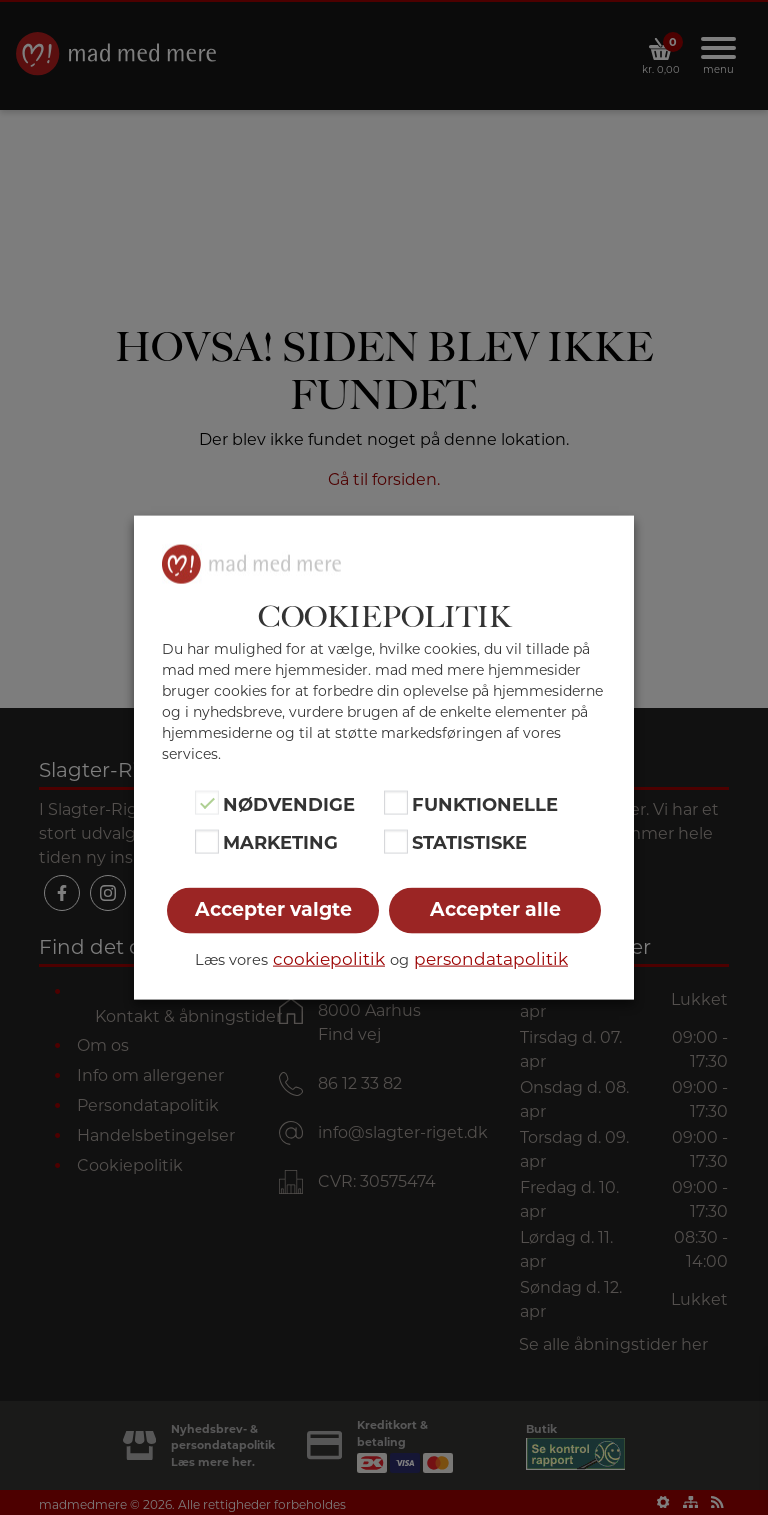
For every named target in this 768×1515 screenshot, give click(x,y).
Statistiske (469, 843)
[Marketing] (207, 841)
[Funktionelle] (396, 803)
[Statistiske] (396, 841)
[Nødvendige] (207, 803)
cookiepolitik (329, 958)
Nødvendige (289, 805)
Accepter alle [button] (495, 908)
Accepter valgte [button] (273, 908)
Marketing (280, 843)
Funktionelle (485, 805)
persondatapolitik (491, 958)
